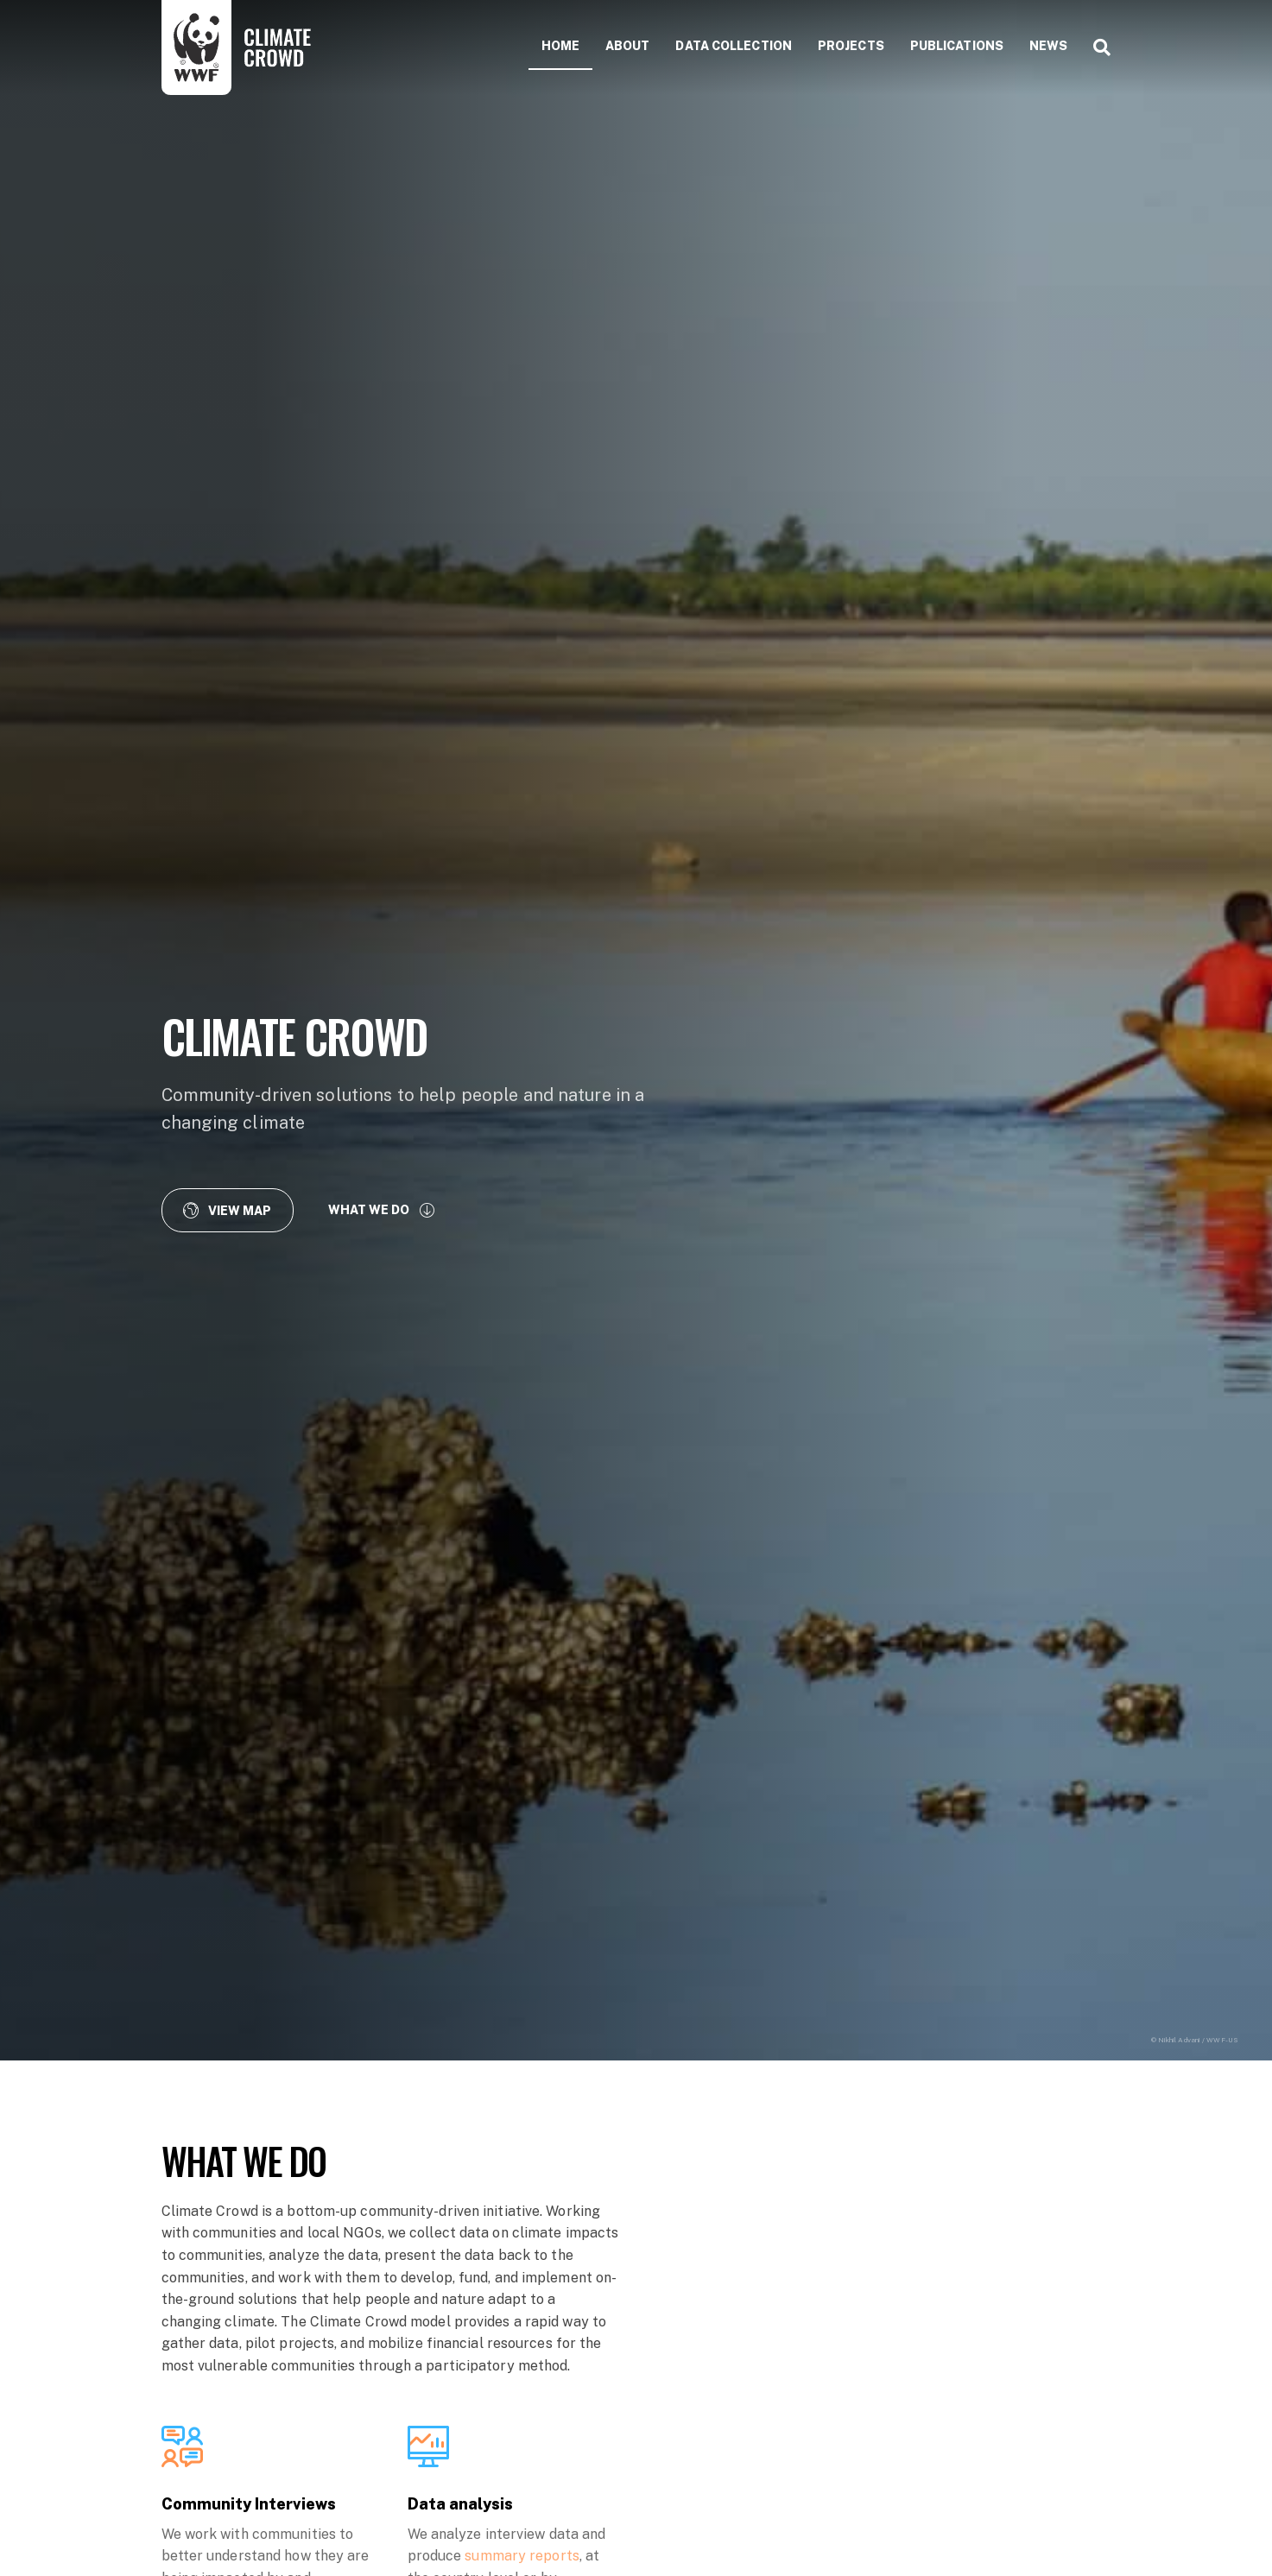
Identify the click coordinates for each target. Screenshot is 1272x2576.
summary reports (522, 2556)
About (627, 46)
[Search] (1095, 47)
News (1048, 46)
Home (560, 46)
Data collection (733, 46)
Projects (851, 46)
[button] (227, 1210)
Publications (956, 46)
